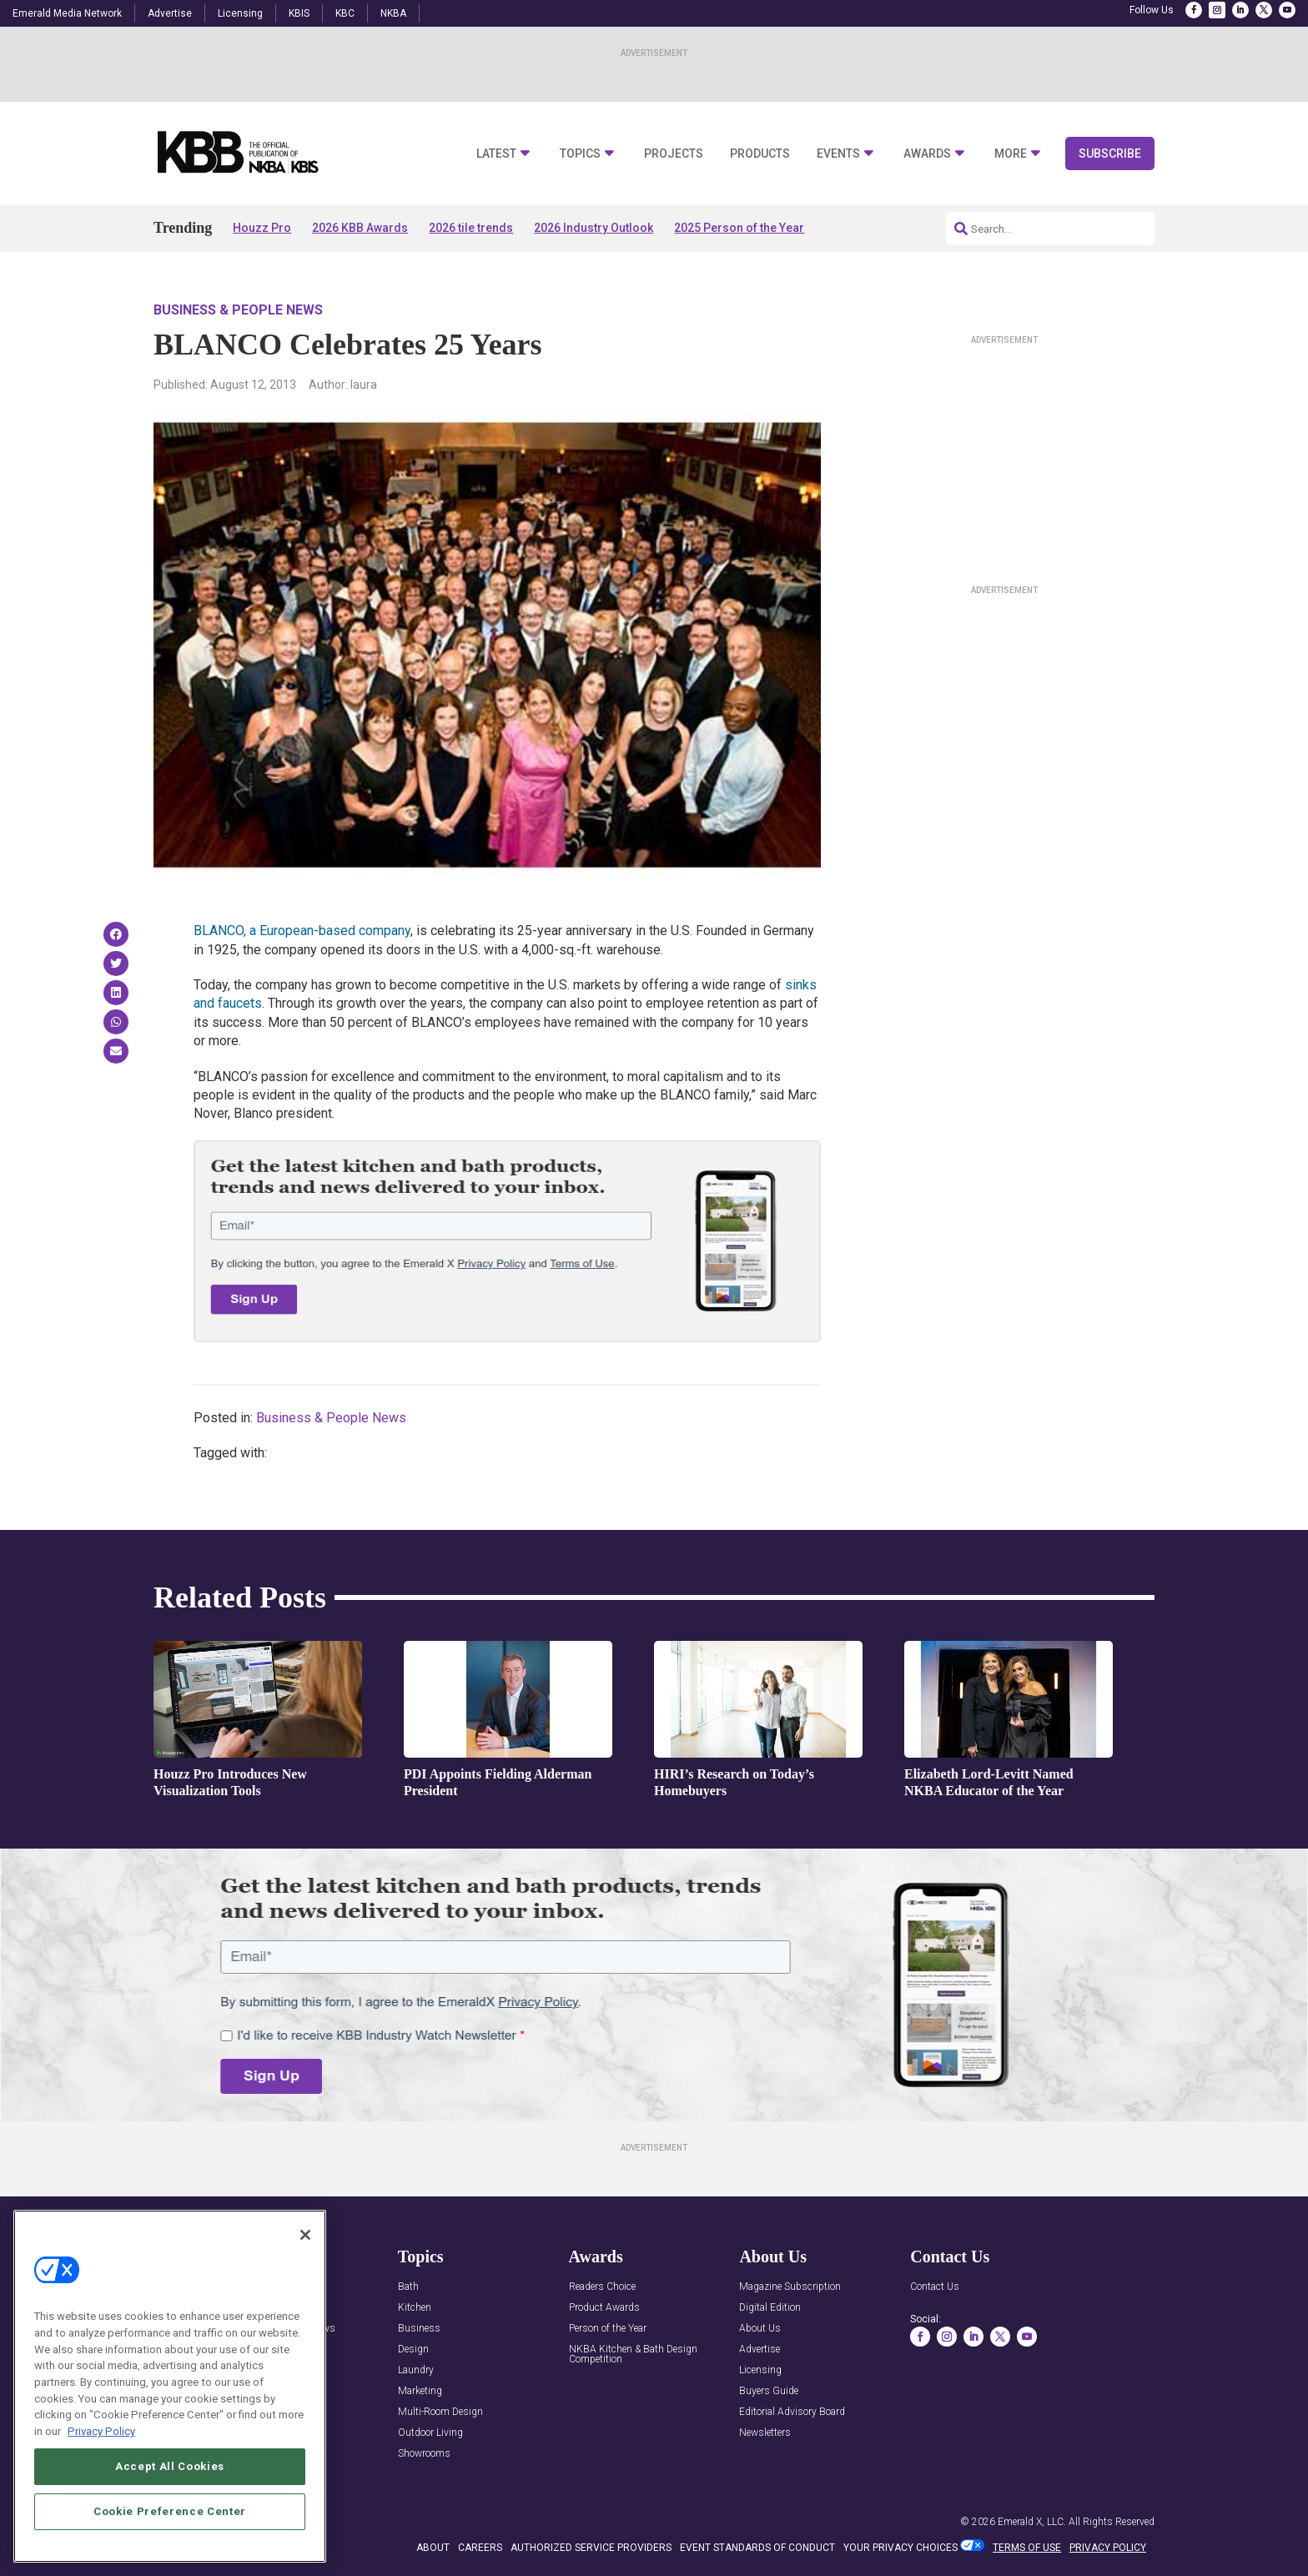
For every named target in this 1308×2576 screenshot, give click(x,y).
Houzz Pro (262, 227)
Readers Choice (602, 2287)
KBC (345, 13)
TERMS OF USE (1027, 2547)
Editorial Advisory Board (792, 2412)
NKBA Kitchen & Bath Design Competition (633, 2354)
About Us (760, 2328)
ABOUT (433, 2547)
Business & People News (238, 310)
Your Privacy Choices (900, 2547)
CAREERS (480, 2547)
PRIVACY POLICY (1107, 2547)
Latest (496, 154)
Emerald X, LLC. (1032, 2522)
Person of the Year (607, 2328)
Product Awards (604, 2307)
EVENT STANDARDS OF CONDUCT (757, 2547)
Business (419, 2328)
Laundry (416, 2370)
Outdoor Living (430, 2433)
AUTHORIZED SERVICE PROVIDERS (591, 2547)
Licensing (240, 13)
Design (413, 2349)
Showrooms (424, 2453)
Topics (580, 154)
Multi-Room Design (440, 2412)
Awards (927, 154)
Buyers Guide (768, 2391)
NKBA (393, 13)
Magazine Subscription (790, 2287)
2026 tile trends (471, 227)
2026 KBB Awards (360, 227)
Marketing (420, 2391)
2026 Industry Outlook (593, 227)
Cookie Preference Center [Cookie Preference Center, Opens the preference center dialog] (169, 2527)
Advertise (170, 13)
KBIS (299, 13)
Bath (408, 2287)
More (1010, 154)
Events (838, 154)
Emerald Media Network (67, 13)
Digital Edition (770, 2307)
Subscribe (1110, 153)
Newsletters (765, 2433)
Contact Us (934, 2287)
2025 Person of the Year (739, 227)
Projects (673, 154)
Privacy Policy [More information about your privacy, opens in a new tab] (101, 2447)
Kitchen (414, 2307)
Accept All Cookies (169, 2482)
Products (760, 154)
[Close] (305, 2250)
